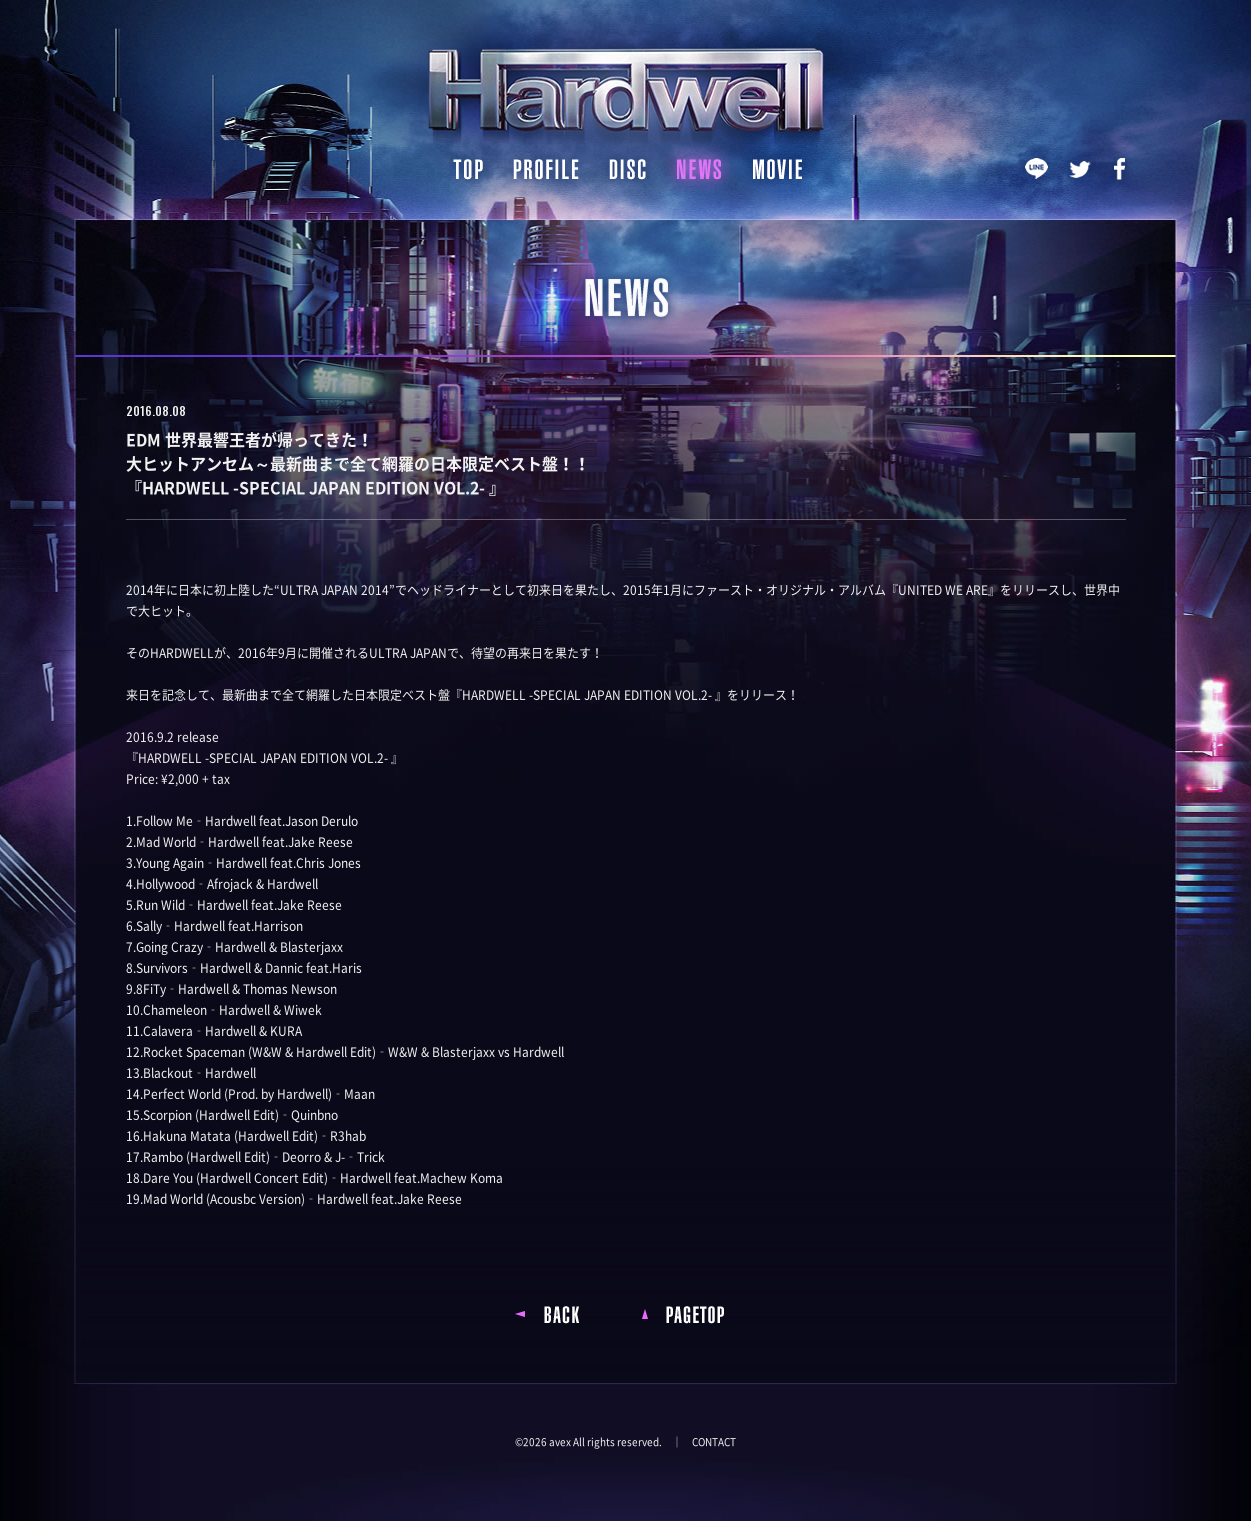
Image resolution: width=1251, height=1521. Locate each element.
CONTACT (714, 1442)
